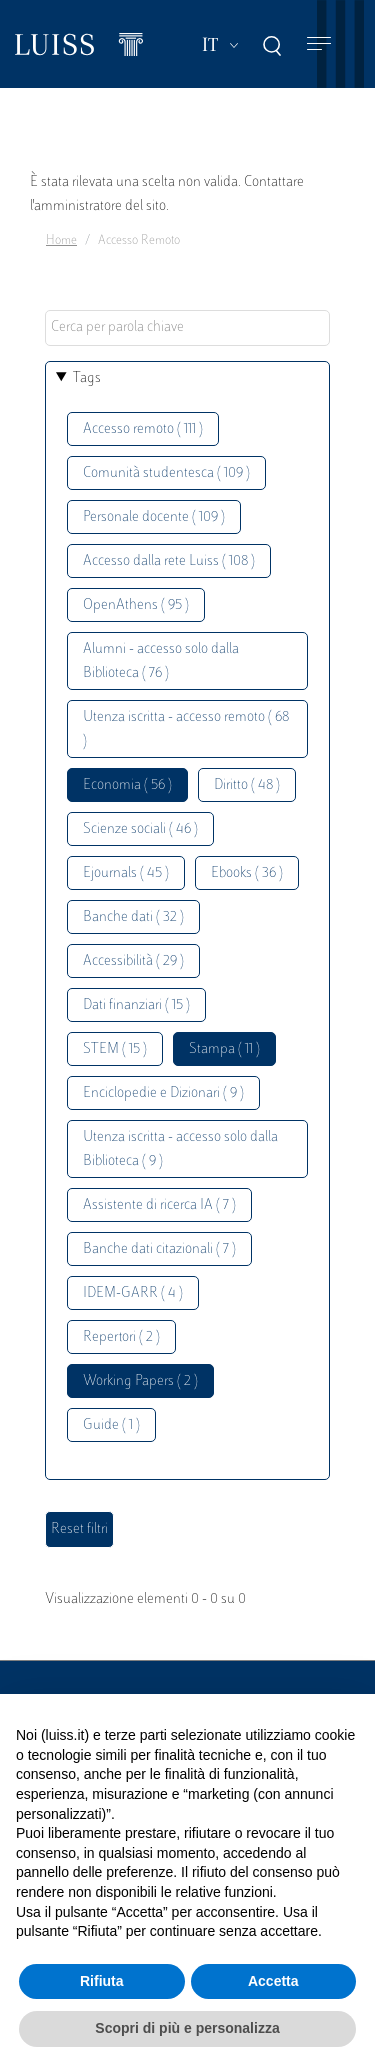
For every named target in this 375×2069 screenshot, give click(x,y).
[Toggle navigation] (319, 44)
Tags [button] (87, 378)
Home (61, 241)
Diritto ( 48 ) (247, 785)
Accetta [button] (273, 1981)
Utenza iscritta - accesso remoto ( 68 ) (186, 729)
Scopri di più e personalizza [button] (187, 2028)
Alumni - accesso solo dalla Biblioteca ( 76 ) (161, 661)
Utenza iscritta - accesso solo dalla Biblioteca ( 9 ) (180, 1149)
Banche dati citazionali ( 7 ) (159, 1249)
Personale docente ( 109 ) (154, 517)
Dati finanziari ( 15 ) (136, 1005)
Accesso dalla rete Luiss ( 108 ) (169, 561)
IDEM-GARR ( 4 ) (133, 1293)
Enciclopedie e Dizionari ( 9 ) (163, 1093)
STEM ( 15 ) (115, 1049)
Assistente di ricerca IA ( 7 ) (159, 1205)
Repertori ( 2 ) (121, 1337)
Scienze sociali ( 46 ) (140, 829)
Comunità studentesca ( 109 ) (166, 473)
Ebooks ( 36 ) (247, 873)
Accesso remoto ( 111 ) (143, 429)
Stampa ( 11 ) (224, 1049)
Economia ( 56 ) (127, 785)
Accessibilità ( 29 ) (133, 961)
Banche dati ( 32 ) (133, 917)
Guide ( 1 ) (111, 1425)
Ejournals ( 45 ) (126, 873)
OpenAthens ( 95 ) (136, 605)
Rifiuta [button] (102, 1981)
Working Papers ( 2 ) (140, 1381)
